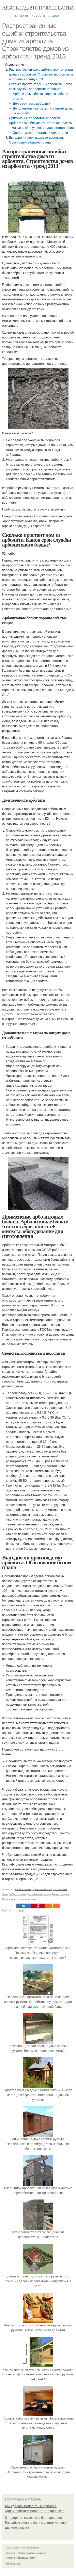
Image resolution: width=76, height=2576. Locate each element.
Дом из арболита (22, 1889)
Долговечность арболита (31, 103)
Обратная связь (13, 2563)
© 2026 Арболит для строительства (23, 2548)
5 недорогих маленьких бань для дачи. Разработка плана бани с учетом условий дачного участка (36, 2522)
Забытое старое (17, 1894)
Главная (21, 15)
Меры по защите (61, 1894)
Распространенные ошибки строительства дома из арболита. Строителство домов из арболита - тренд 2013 (41, 74)
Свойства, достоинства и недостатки (40, 132)
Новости (38, 15)
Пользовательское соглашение (31, 2553)
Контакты (10, 2553)
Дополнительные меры (39, 1894)
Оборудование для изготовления (19, 1899)
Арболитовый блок (42, 1889)
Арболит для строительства (38, 8)
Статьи (53, 15)
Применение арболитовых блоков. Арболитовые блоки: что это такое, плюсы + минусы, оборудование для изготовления (41, 123)
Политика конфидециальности (20, 2558)
